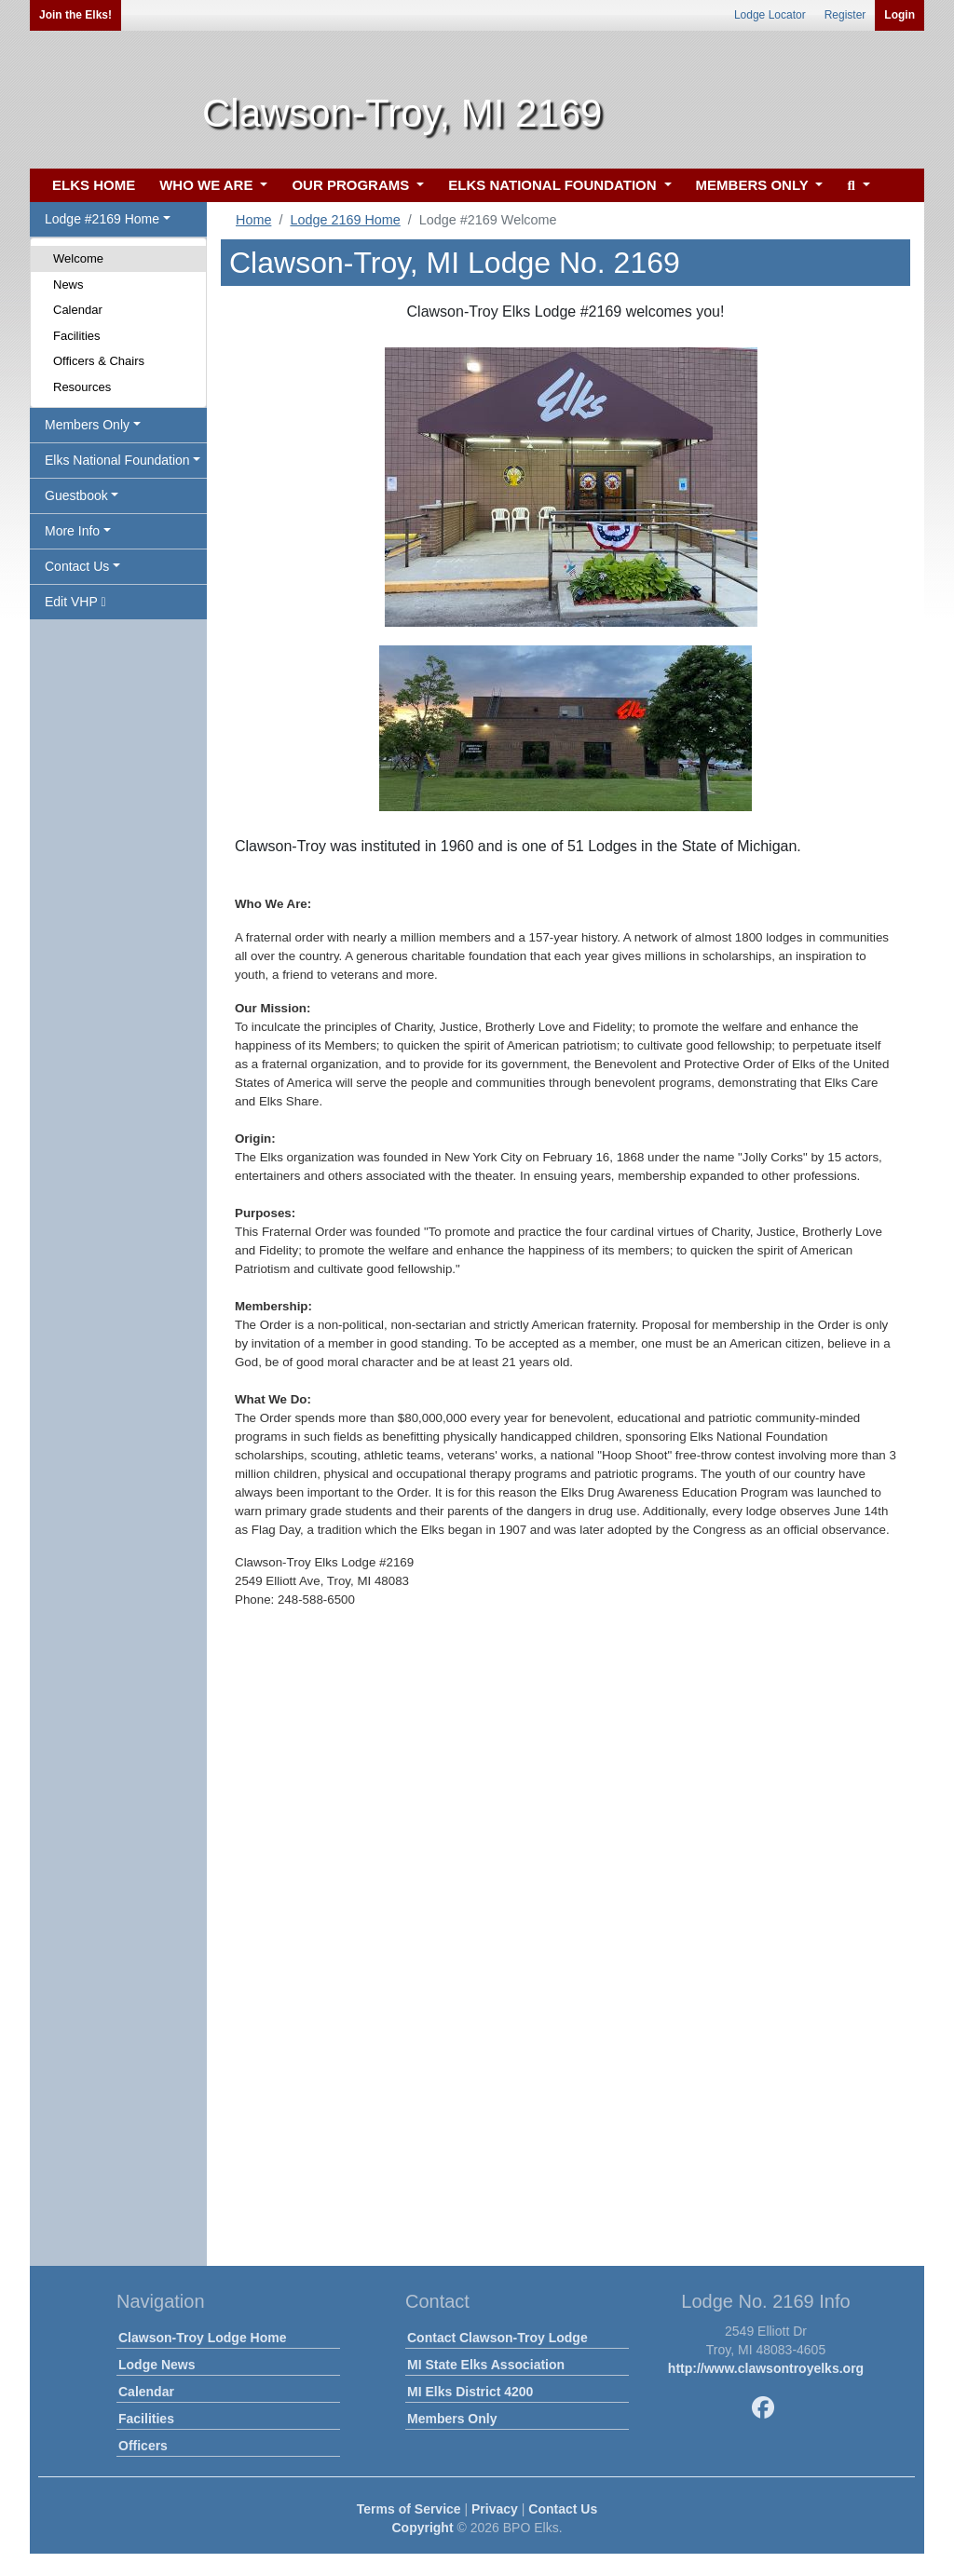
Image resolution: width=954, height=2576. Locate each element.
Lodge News (156, 2364)
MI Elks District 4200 (470, 2391)
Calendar (77, 310)
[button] (855, 186)
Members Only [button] (87, 424)
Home (253, 219)
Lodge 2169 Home (345, 219)
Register (845, 14)
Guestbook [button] (76, 495)
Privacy (494, 2508)
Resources (82, 387)
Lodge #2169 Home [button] (102, 218)
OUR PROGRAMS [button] (352, 185)
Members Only (452, 2418)
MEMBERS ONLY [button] (754, 185)
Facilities (77, 336)
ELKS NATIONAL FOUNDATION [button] (554, 185)
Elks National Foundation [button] (117, 460)
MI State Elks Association (486, 2364)
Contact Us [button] (77, 566)
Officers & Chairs (98, 361)
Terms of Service (409, 2508)
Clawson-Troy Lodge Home (202, 2337)
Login (899, 14)
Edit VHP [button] (75, 601)
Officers (143, 2445)
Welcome (78, 258)
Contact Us (562, 2508)
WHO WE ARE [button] (207, 185)
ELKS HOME (93, 185)
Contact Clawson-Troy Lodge (497, 2337)
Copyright (422, 2527)
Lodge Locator (770, 14)
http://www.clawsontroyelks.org (766, 2368)
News (68, 284)
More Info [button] (72, 530)
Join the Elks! (75, 14)
